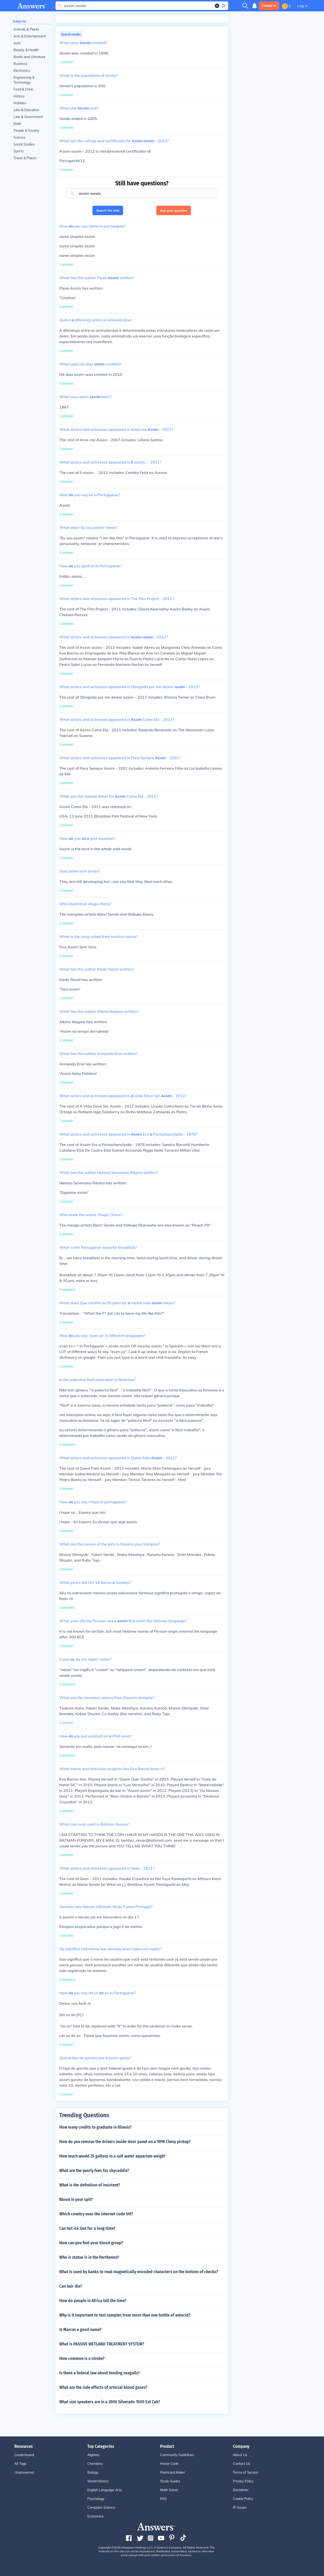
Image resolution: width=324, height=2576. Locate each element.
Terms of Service (245, 2472)
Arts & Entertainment (30, 36)
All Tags (20, 2464)
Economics (95, 2516)
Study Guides (170, 2481)
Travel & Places (25, 158)
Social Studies (24, 144)
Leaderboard (24, 2455)
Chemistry (95, 2464)
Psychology (95, 2499)
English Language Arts (104, 2490)
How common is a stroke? (82, 2358)
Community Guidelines (177, 2455)
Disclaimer (241, 2490)
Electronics (22, 70)
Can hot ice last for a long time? (87, 2228)
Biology (92, 2472)
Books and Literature (30, 57)
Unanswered (24, 2472)
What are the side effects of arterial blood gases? (103, 2387)
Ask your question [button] (173, 210)
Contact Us (241, 2464)
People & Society (26, 130)
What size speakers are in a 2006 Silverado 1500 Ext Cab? (109, 2401)
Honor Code (169, 2464)
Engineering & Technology (24, 80)
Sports (19, 151)
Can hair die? (70, 2286)
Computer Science (101, 2507)
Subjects (19, 21)
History (19, 96)
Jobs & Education (26, 110)
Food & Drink (23, 89)
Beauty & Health (26, 50)
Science (19, 137)
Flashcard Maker (172, 2472)
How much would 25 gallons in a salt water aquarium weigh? (112, 2156)
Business (20, 64)
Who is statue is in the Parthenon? (89, 2257)
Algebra (93, 2455)
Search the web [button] (107, 210)
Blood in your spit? (76, 2199)
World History (97, 2481)
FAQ (163, 2499)
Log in (302, 5)
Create (269, 6)
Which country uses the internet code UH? (96, 2214)
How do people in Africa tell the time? (92, 2300)
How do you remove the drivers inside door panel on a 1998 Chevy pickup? (125, 2141)
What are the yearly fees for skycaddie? (94, 2170)
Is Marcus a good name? (80, 2329)
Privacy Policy (243, 2481)
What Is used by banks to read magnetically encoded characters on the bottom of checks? (138, 2271)
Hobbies (20, 103)
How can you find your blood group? (91, 2242)
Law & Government (28, 117)
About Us (240, 2455)
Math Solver (169, 2490)
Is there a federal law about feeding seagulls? (99, 2373)
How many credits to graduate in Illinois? (95, 2127)
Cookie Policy (243, 2499)
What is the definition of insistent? (89, 2185)
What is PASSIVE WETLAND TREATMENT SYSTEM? (101, 2344)
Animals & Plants (26, 29)
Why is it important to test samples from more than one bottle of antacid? (124, 2315)
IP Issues (240, 2507)
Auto (17, 43)
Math (17, 124)
